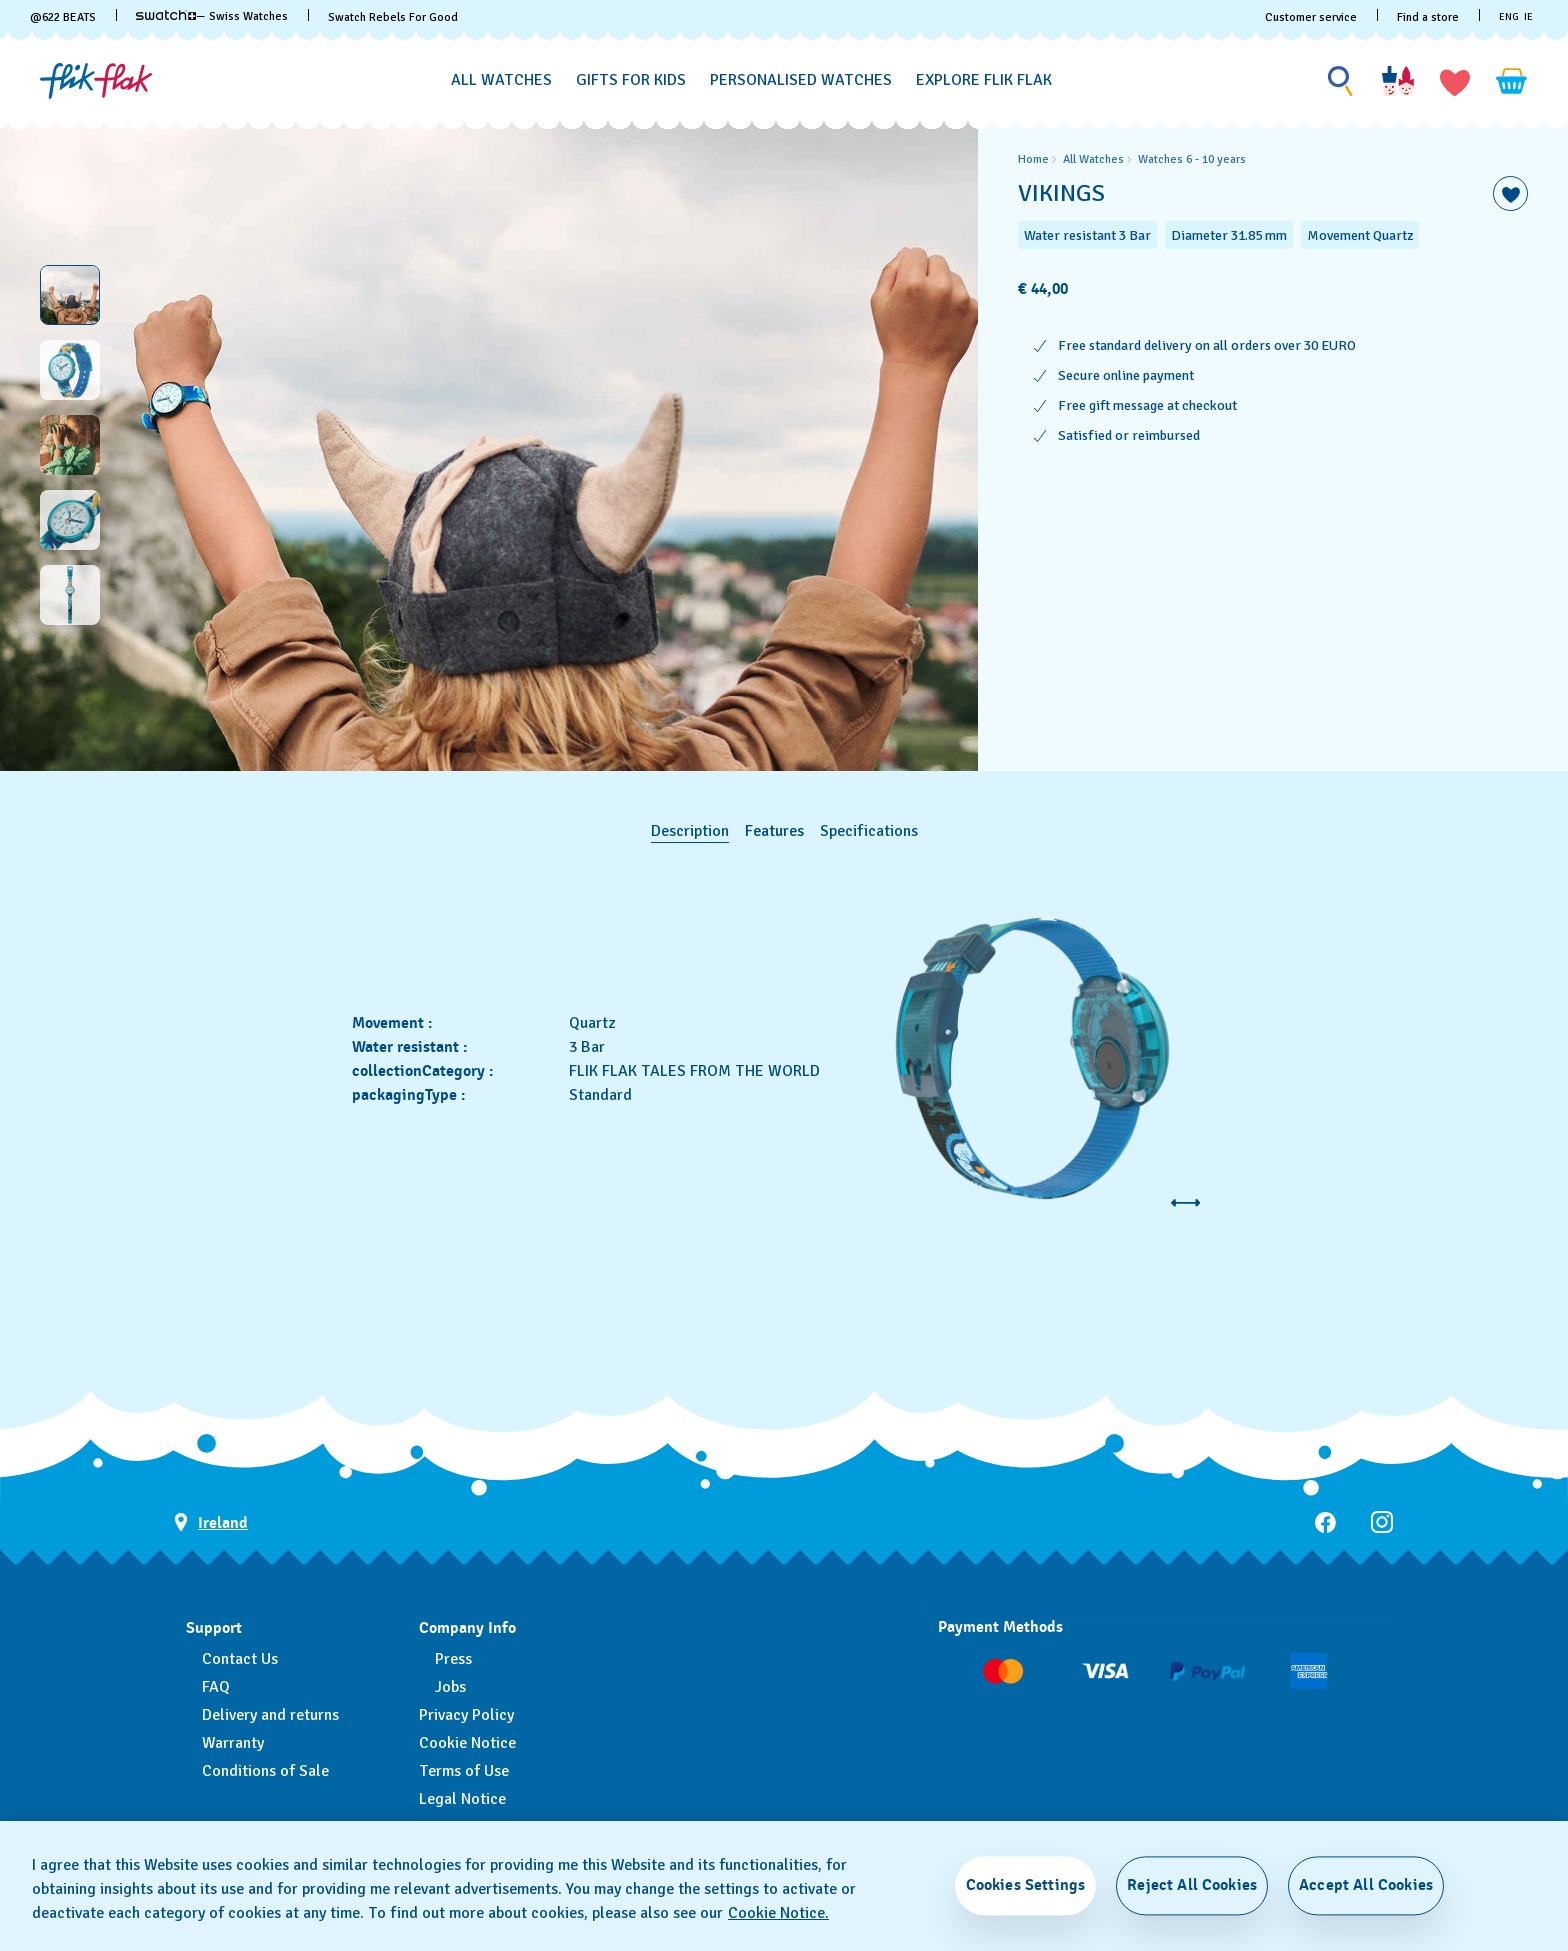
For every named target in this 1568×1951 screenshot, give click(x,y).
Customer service (1311, 17)
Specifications (869, 831)
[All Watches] (501, 80)
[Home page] (96, 81)
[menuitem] (501, 77)
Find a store (1428, 17)
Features (774, 831)
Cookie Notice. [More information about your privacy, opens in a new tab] (778, 1913)
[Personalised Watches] (801, 80)
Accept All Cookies (1366, 1885)
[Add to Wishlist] (1510, 193)
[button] (1455, 81)
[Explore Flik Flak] (984, 80)
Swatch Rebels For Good (393, 17)
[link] (166, 15)
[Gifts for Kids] (631, 80)
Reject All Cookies (1192, 1885)
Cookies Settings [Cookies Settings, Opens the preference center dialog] (1026, 1885)
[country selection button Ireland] (211, 1522)
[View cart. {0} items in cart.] (1512, 81)
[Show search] (1341, 81)
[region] (1273, 445)
